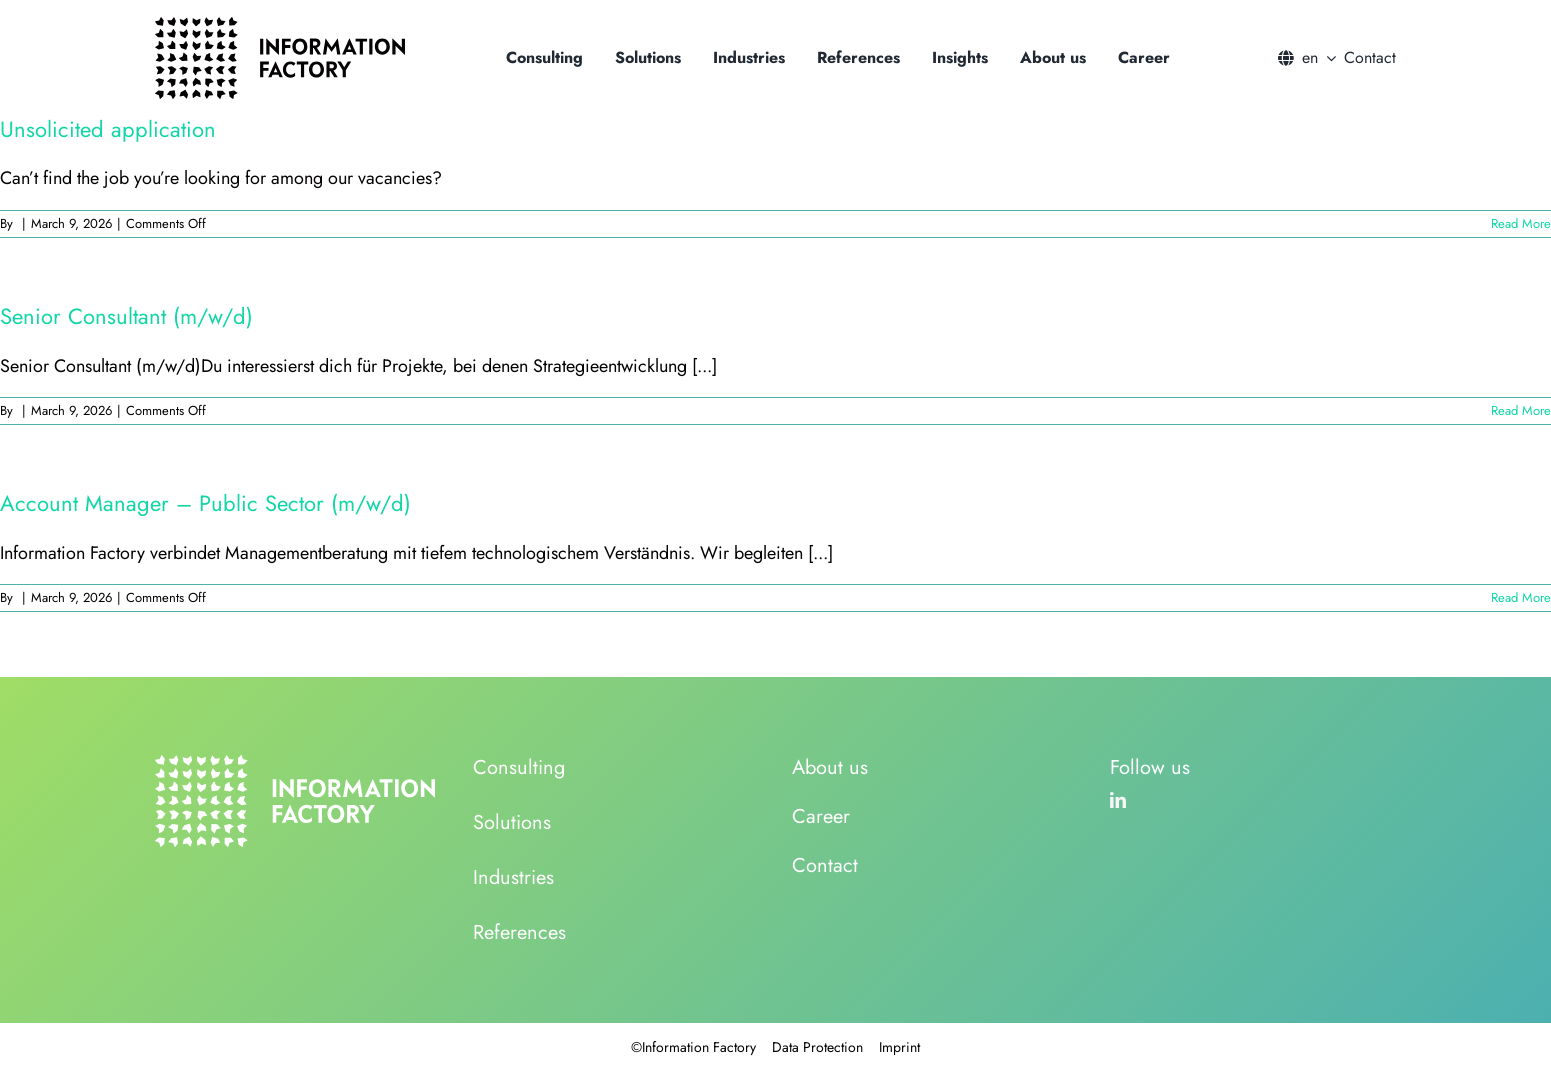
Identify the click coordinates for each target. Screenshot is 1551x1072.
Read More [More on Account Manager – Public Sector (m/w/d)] (1521, 597)
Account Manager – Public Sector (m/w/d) (205, 503)
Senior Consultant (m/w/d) (126, 316)
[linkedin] (1118, 800)
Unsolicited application (108, 129)
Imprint (899, 1047)
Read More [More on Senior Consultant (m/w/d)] (1521, 410)
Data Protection (817, 1047)
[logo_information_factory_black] (280, 26)
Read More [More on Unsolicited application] (1521, 223)
